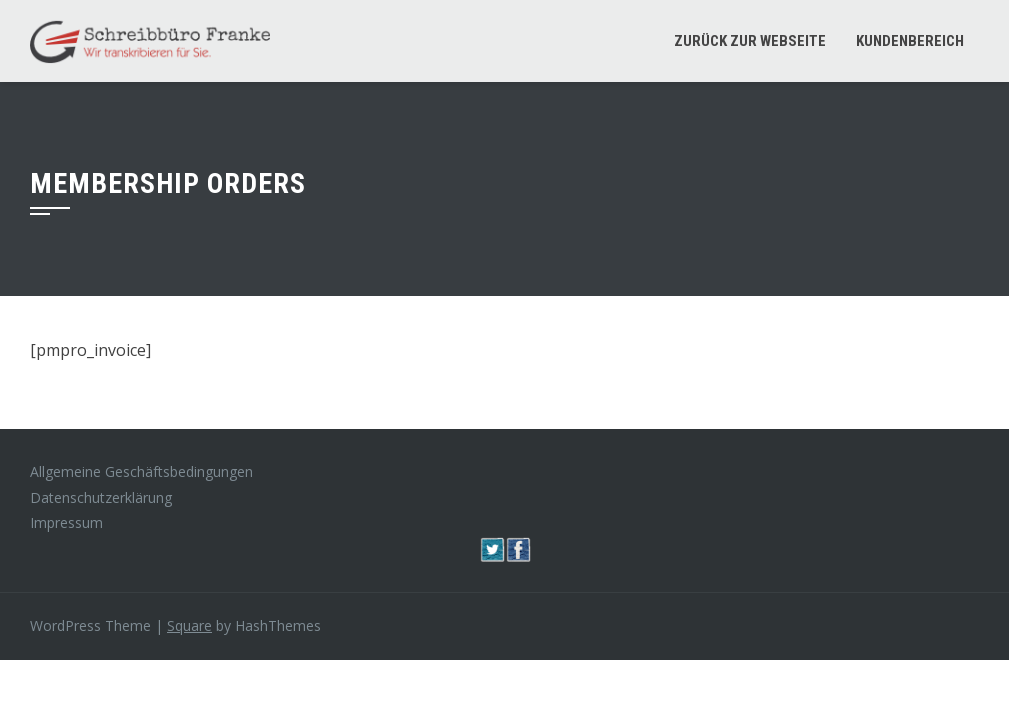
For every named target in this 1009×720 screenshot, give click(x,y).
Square (189, 625)
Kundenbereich (910, 41)
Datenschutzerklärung (101, 497)
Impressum (66, 522)
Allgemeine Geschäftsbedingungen (141, 471)
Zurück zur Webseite (750, 41)
